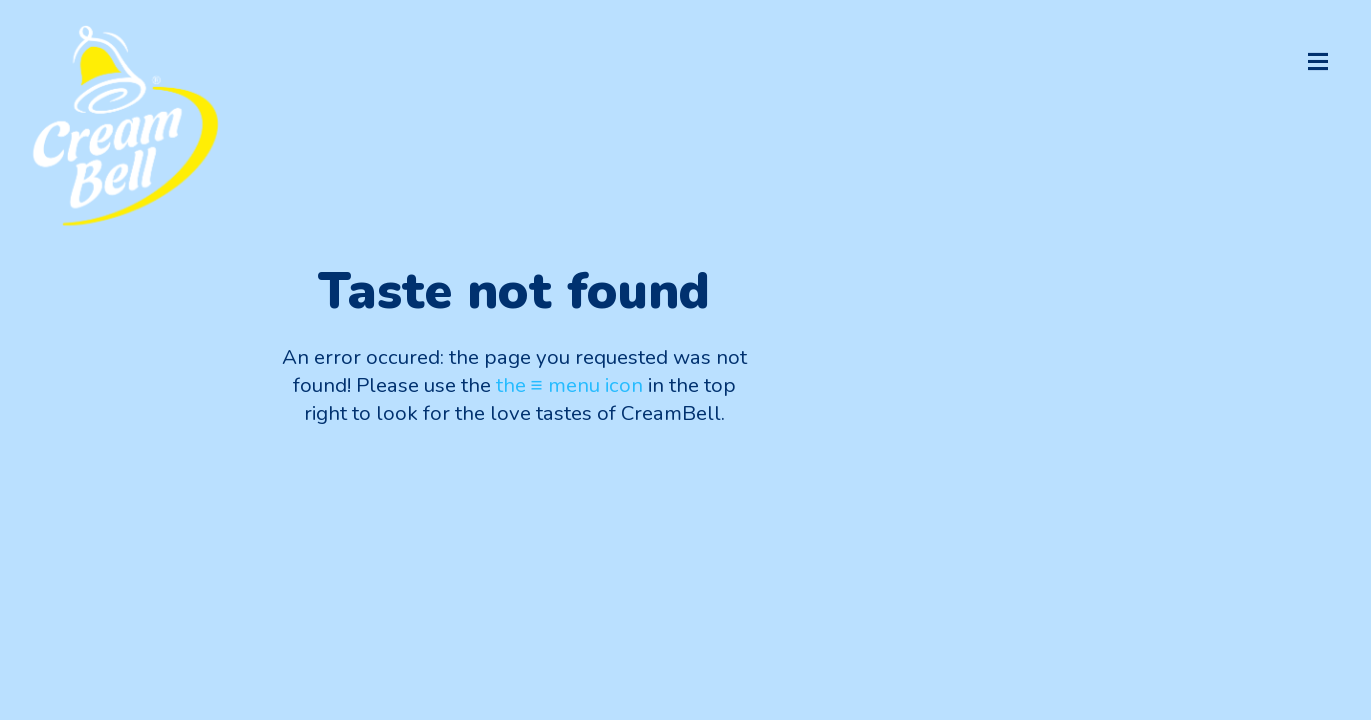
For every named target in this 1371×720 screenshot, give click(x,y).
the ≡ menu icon (569, 385)
